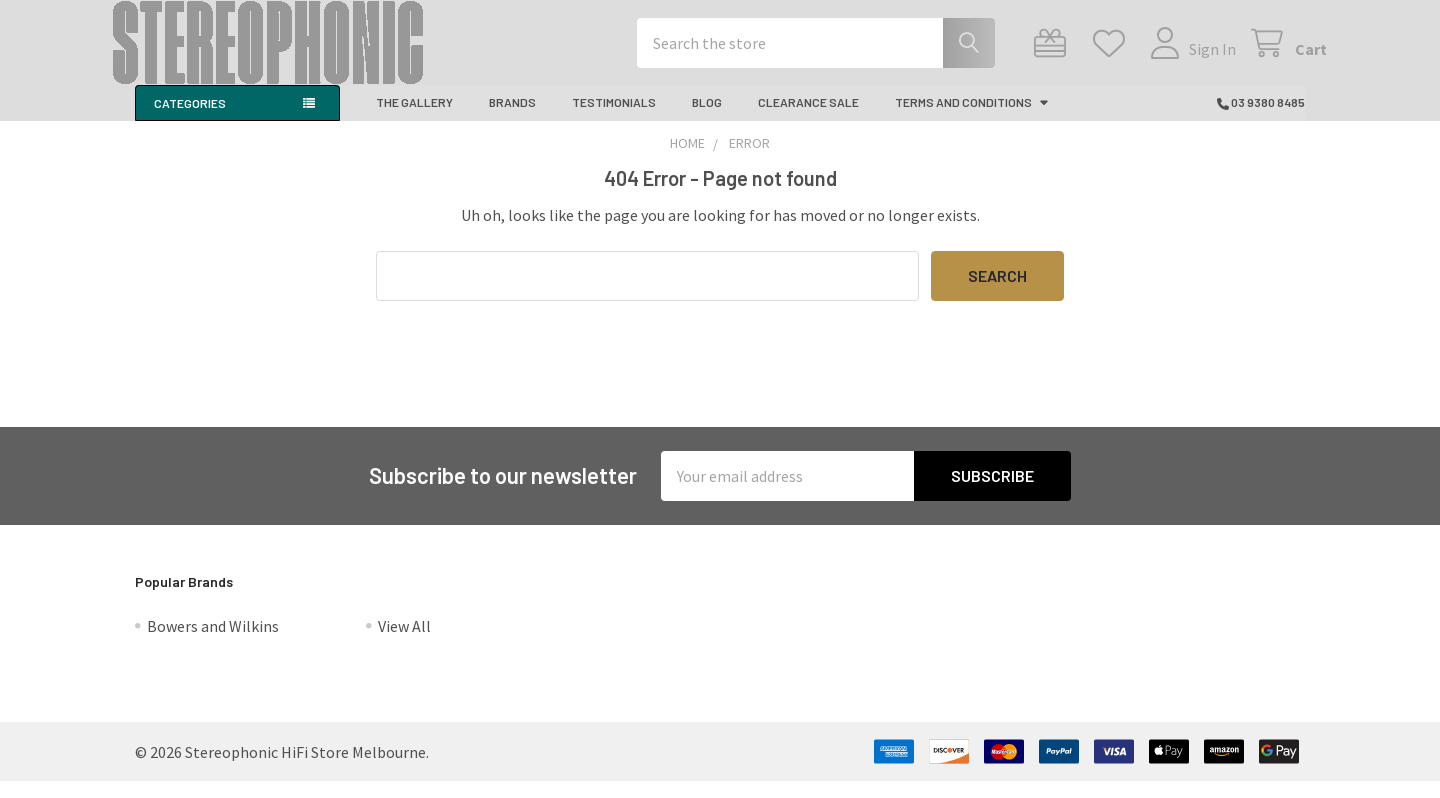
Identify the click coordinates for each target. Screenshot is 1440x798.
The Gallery (414, 118)
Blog (707, 118)
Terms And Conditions (972, 118)
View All (404, 643)
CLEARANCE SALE (808, 118)
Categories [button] (190, 119)
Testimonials (614, 118)
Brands (512, 118)
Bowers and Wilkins (213, 643)
